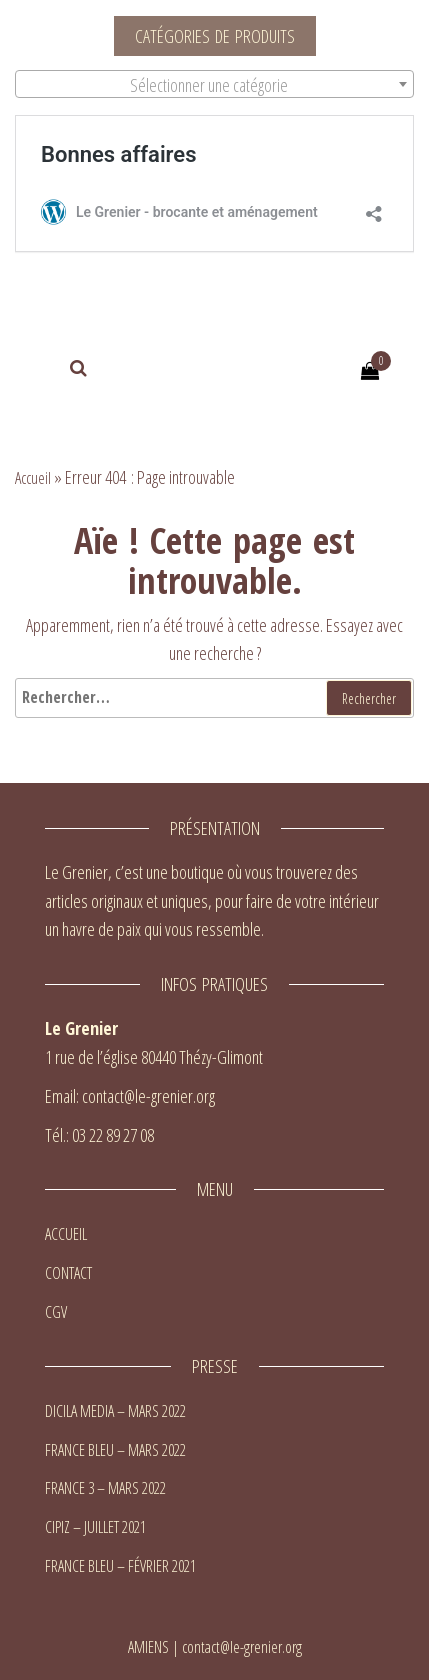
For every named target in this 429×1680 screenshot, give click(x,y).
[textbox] (214, 85)
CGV (56, 1312)
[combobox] (214, 84)
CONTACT (68, 1273)
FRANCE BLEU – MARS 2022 (115, 1450)
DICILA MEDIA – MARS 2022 (115, 1411)
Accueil (33, 478)
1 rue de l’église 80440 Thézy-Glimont (154, 1057)
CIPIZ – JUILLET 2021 (95, 1527)
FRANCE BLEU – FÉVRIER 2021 (120, 1566)
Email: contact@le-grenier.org (130, 1096)
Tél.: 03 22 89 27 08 (99, 1135)
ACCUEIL (66, 1234)
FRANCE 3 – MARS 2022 (105, 1488)
